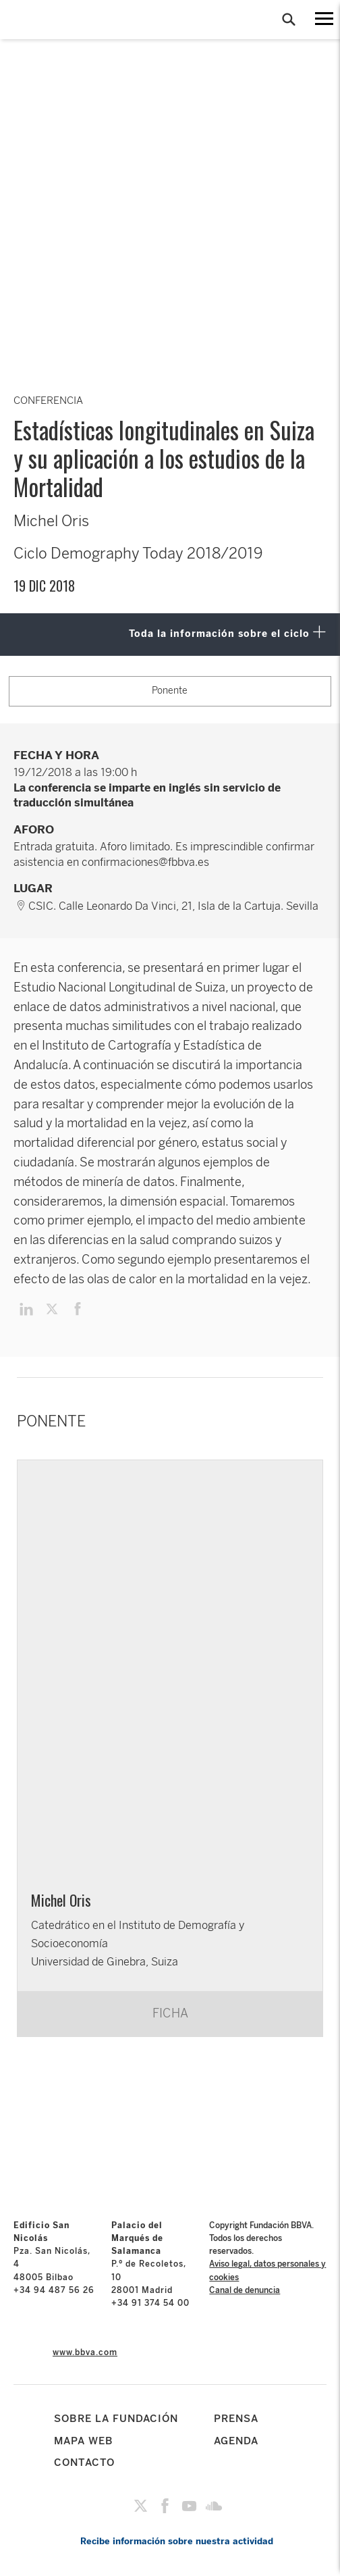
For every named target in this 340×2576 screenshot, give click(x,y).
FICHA (170, 2013)
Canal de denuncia (244, 2290)
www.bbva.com (85, 2352)
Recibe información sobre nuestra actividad (176, 2541)
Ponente (170, 690)
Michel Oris (61, 1900)
